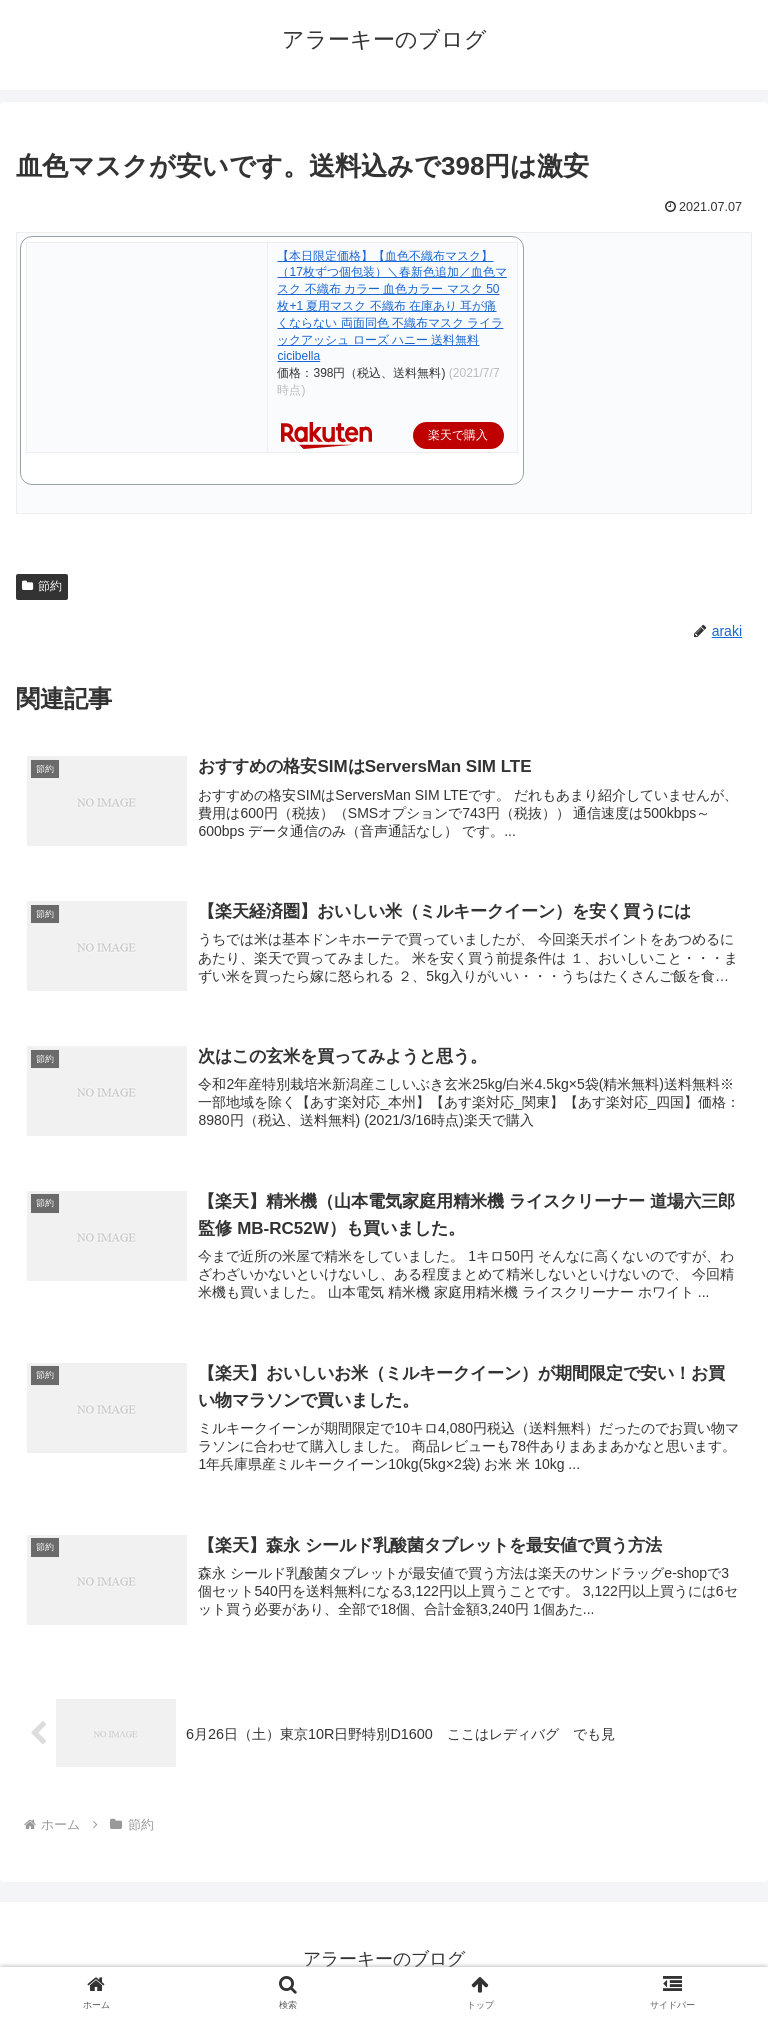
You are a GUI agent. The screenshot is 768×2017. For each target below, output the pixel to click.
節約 (42, 586)
